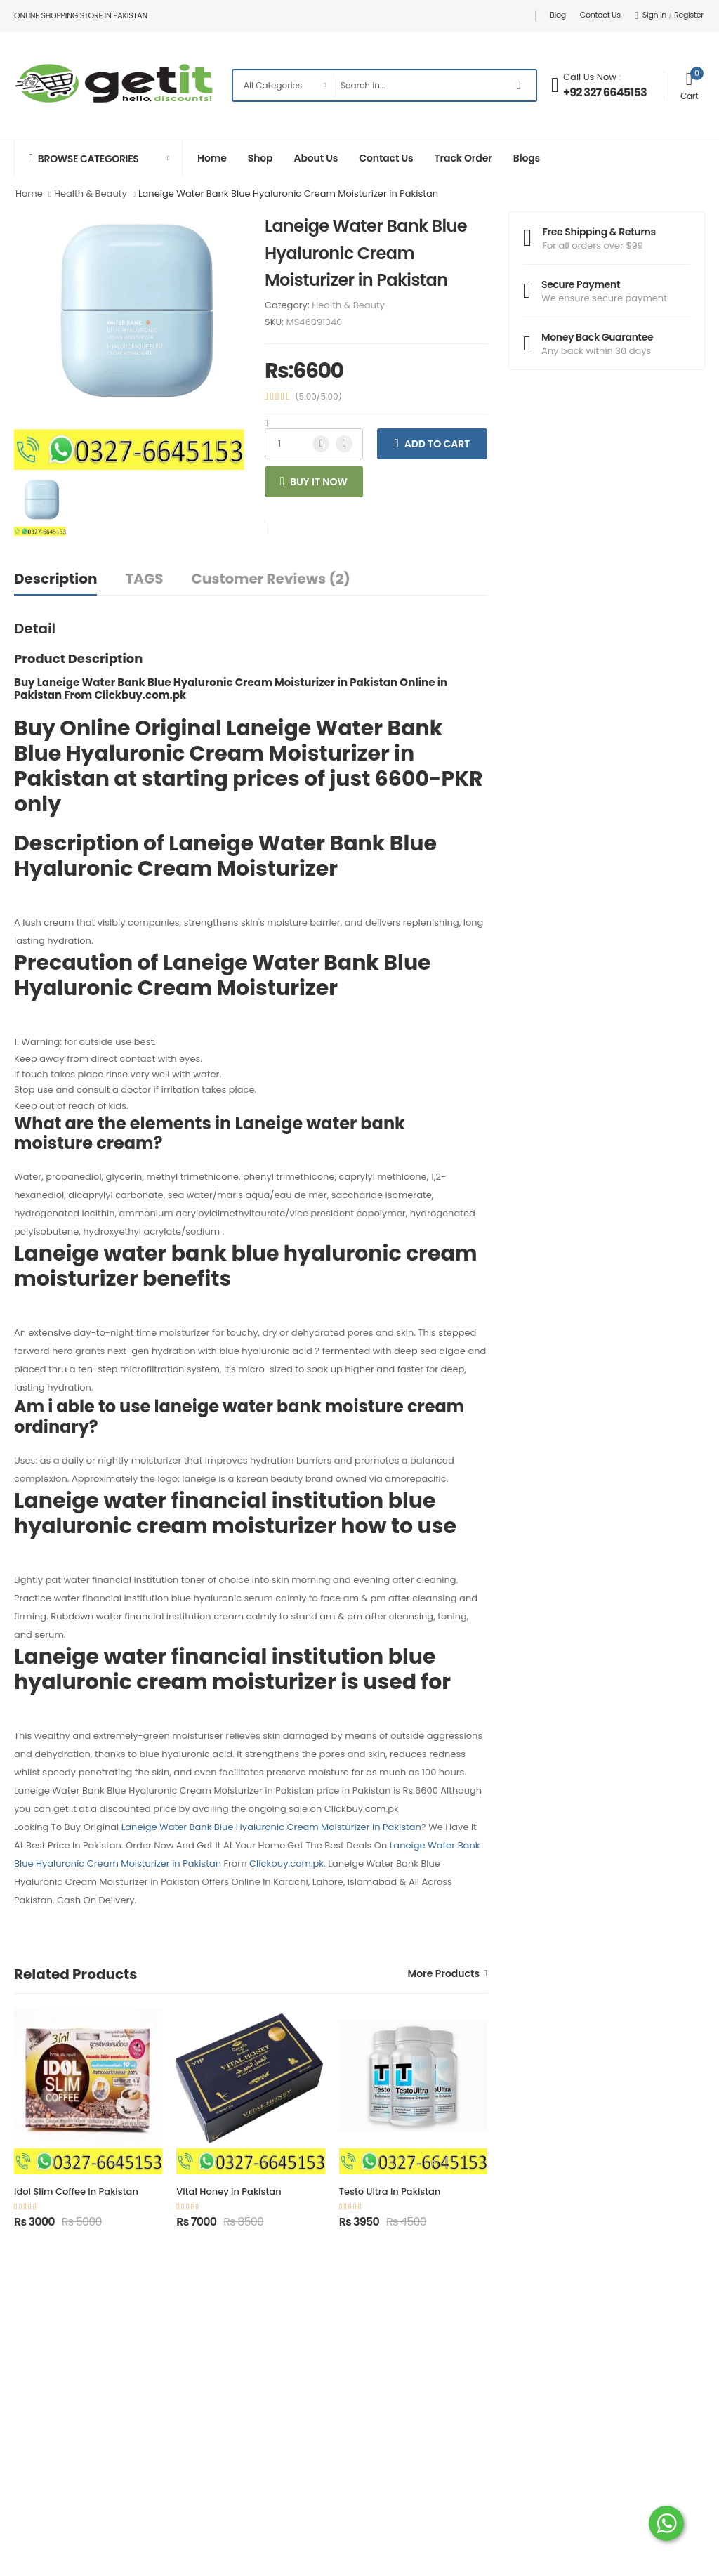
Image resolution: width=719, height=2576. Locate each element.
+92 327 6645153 (605, 92)
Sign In (650, 14)
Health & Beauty (348, 305)
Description (55, 579)
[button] (98, 158)
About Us (315, 158)
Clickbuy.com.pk (286, 1863)
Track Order (463, 158)
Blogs (526, 158)
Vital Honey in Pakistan (228, 2191)
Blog (558, 14)
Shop (260, 158)
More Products (444, 1974)
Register (689, 14)
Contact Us (600, 14)
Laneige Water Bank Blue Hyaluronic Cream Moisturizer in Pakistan (271, 1827)
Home (212, 158)
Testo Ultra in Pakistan (390, 2191)
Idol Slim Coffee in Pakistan (76, 2191)
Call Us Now (589, 77)
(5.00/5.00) (318, 397)
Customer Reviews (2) (271, 579)
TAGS (144, 579)
